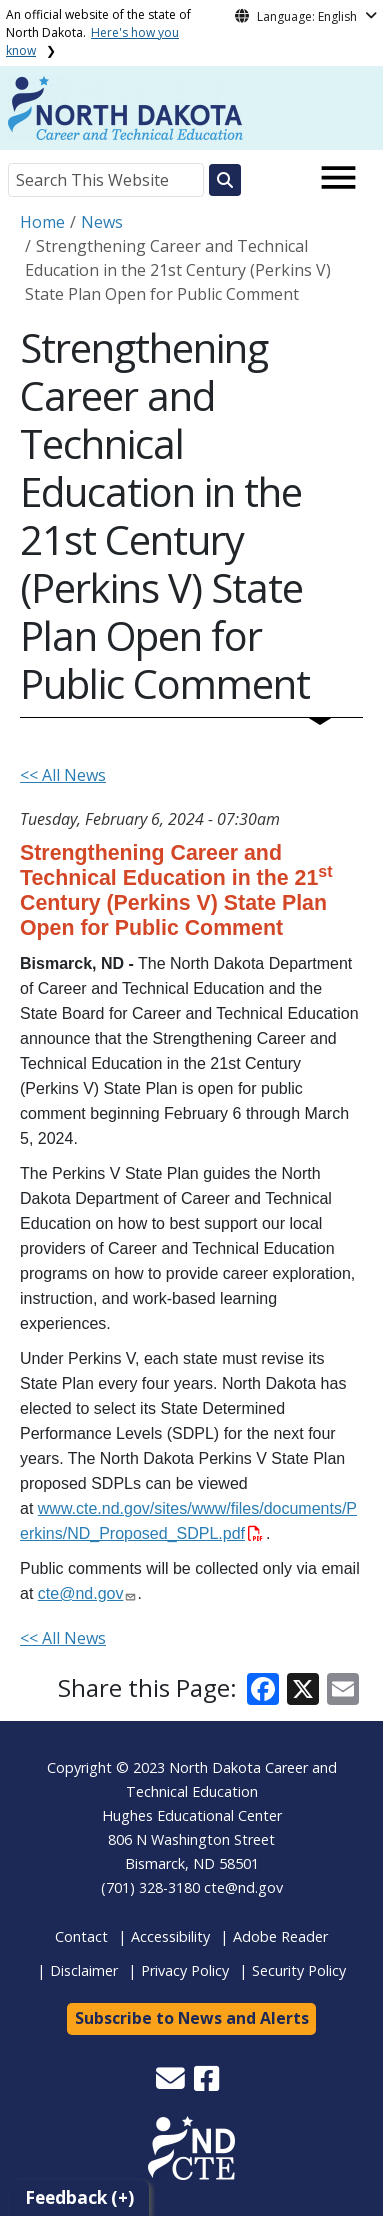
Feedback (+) (79, 2197)
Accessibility (170, 1936)
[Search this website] (225, 180)
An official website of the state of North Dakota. (98, 32)
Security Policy (299, 1970)
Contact (81, 1936)
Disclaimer (84, 1970)
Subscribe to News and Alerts (192, 2018)
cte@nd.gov (243, 1887)
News (102, 222)
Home (42, 222)
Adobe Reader (280, 1936)
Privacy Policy (185, 1970)
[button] (172, 2083)
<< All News (63, 775)
